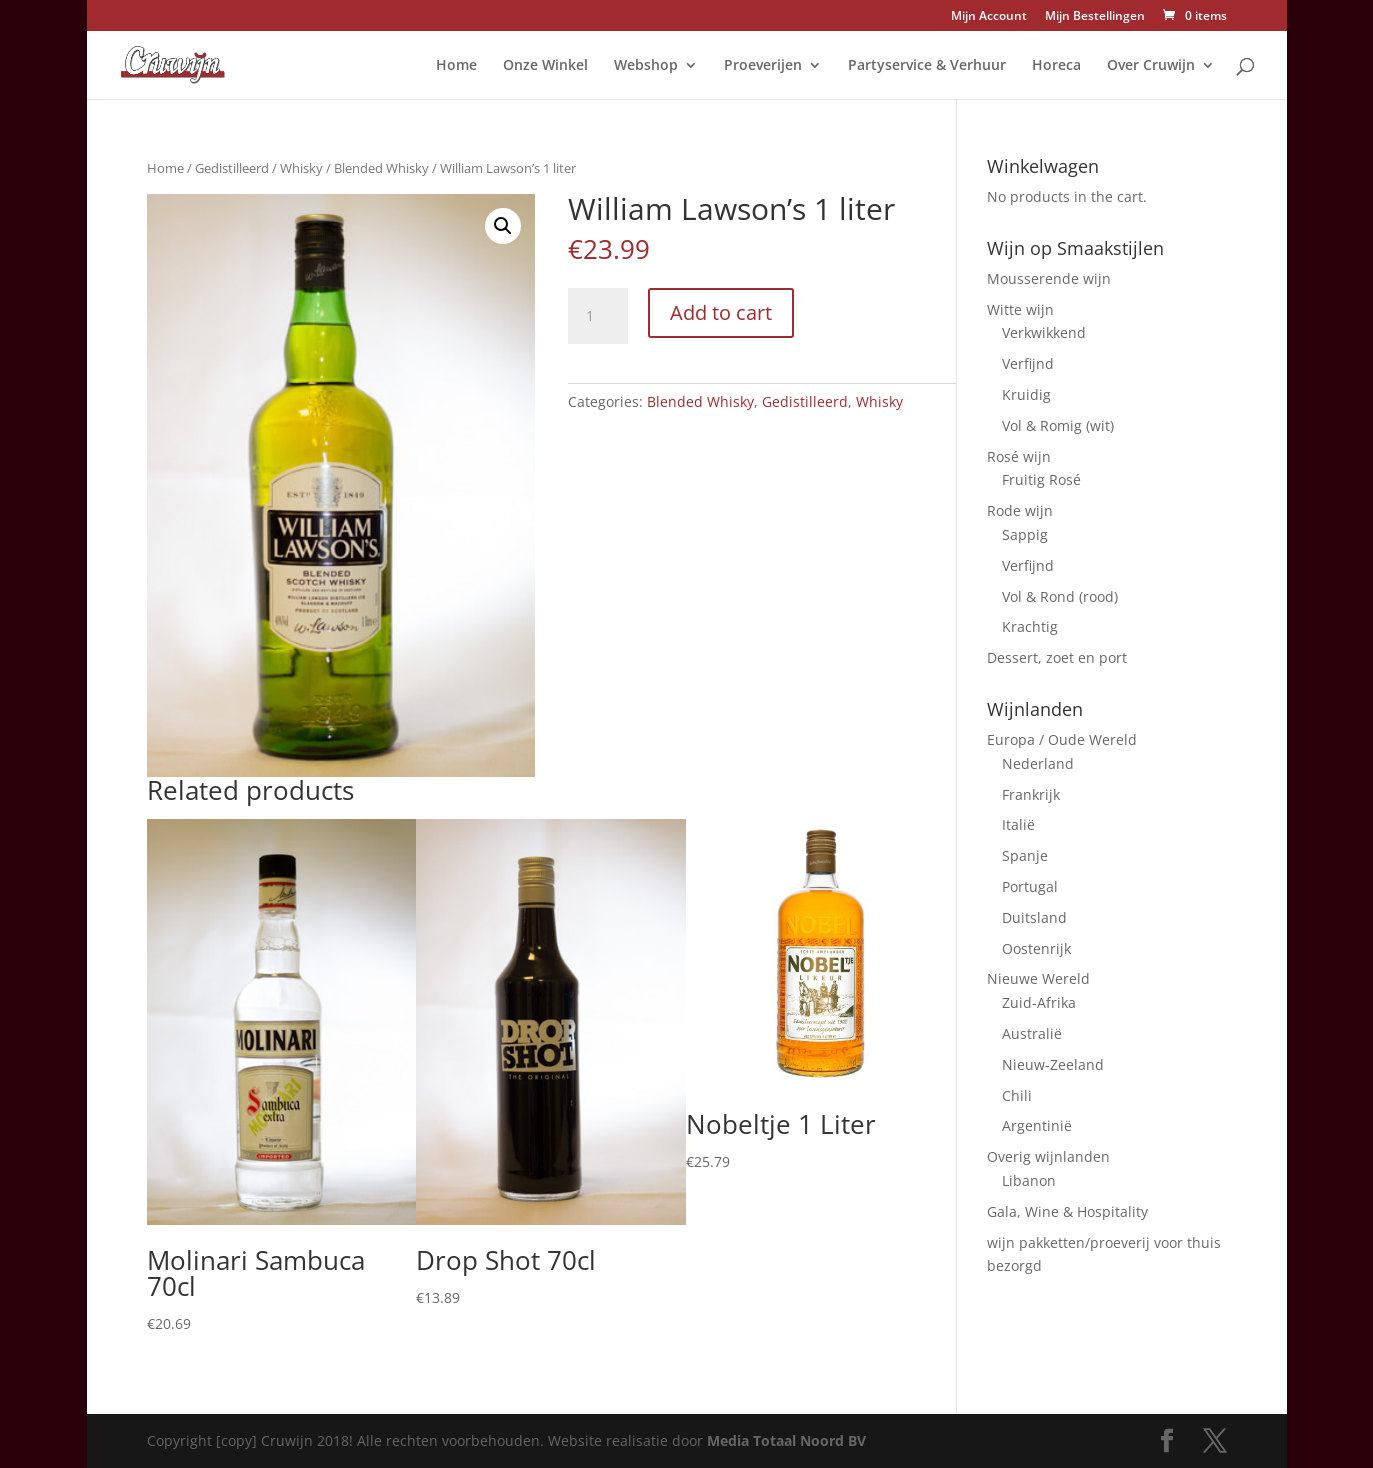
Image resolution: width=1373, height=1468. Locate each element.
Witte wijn (1020, 309)
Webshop (646, 66)
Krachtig (1030, 626)
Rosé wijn (1019, 456)
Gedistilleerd (232, 168)
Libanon (1029, 1180)
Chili (1017, 1095)
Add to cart (721, 312)
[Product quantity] (598, 316)
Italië (1018, 824)
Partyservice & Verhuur (927, 66)
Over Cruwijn (1151, 66)
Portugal (1030, 886)
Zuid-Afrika (1039, 1002)
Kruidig (1026, 394)
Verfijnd (1028, 363)
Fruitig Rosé (1041, 479)
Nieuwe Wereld (1038, 978)
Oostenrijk (1036, 948)
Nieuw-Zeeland (1053, 1064)
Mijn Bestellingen (1095, 17)
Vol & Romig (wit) (1058, 425)
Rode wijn (1020, 510)
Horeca (1056, 66)
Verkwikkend (1044, 332)
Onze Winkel (545, 66)
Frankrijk (1031, 794)
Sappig (1025, 534)
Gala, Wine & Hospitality (1067, 1211)
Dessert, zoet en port (1057, 657)
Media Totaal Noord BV (786, 1440)
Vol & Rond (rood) (1060, 596)
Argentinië (1037, 1125)
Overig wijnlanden (1048, 1156)
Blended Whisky (381, 168)
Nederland (1038, 763)
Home (456, 66)
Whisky (301, 168)
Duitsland (1034, 917)
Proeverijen (763, 66)
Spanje (1025, 855)
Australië (1032, 1033)
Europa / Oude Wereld (1062, 739)
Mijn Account (989, 17)
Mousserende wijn (1049, 278)
